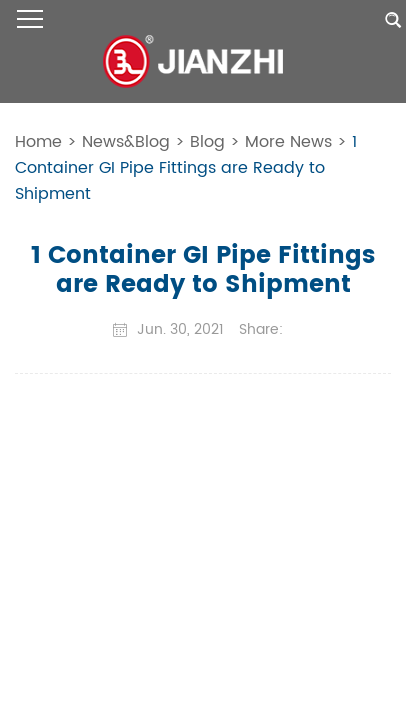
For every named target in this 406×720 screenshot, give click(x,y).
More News (288, 142)
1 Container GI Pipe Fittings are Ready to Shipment (186, 168)
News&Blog (126, 142)
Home (38, 142)
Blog (207, 142)
